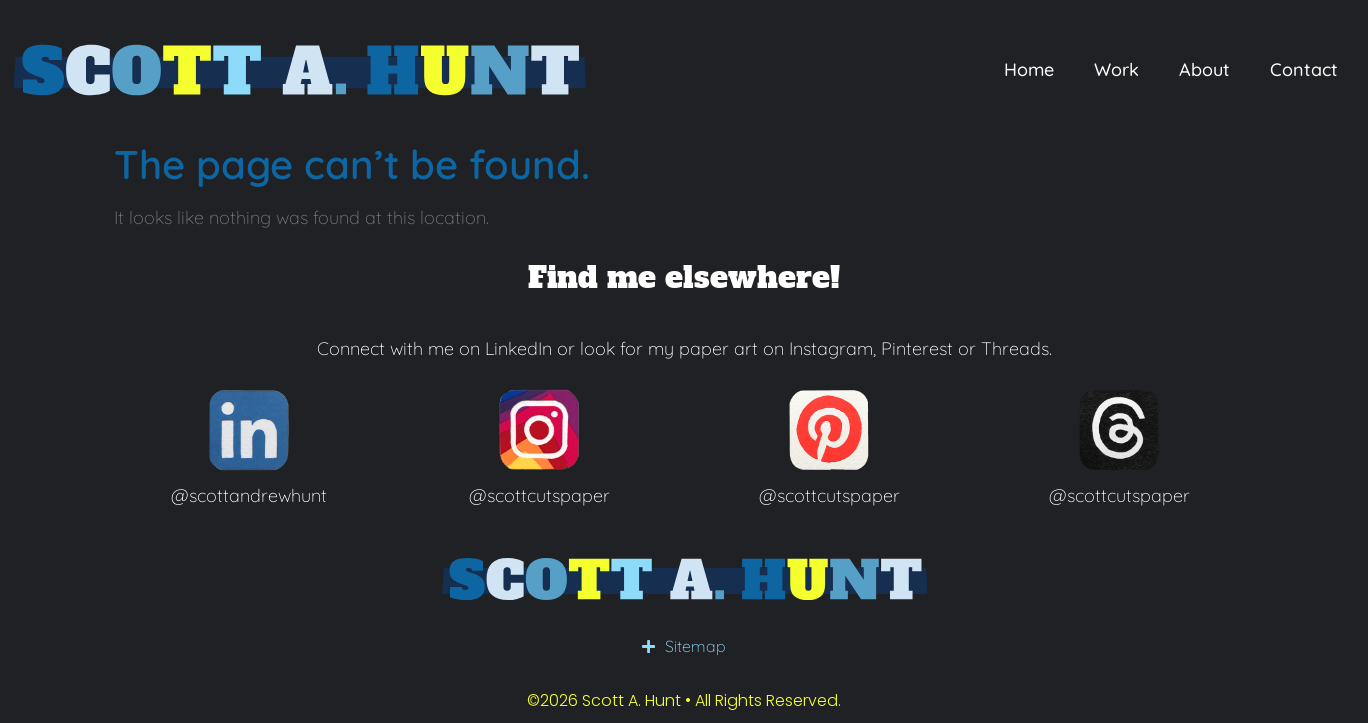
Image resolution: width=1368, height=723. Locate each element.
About (1204, 69)
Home (1029, 69)
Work (1116, 69)
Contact (1304, 69)
